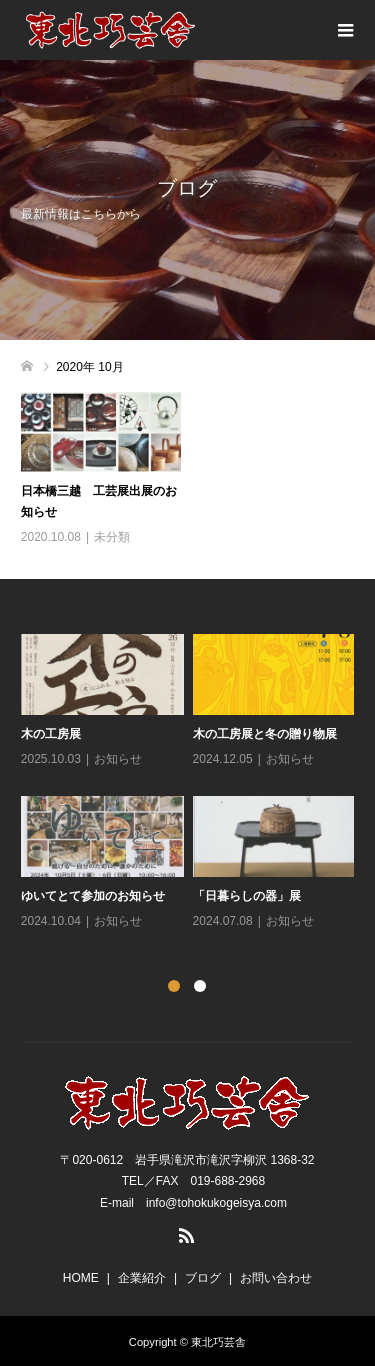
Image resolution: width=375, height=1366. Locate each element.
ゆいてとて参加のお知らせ (93, 896)
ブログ (203, 1278)
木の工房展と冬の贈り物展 (265, 734)
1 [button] (174, 986)
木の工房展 (51, 734)
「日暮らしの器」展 (247, 896)
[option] (192, 783)
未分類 (112, 537)
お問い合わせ (276, 1278)
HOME (81, 1278)
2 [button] (200, 986)
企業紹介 (142, 1278)
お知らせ (118, 759)
